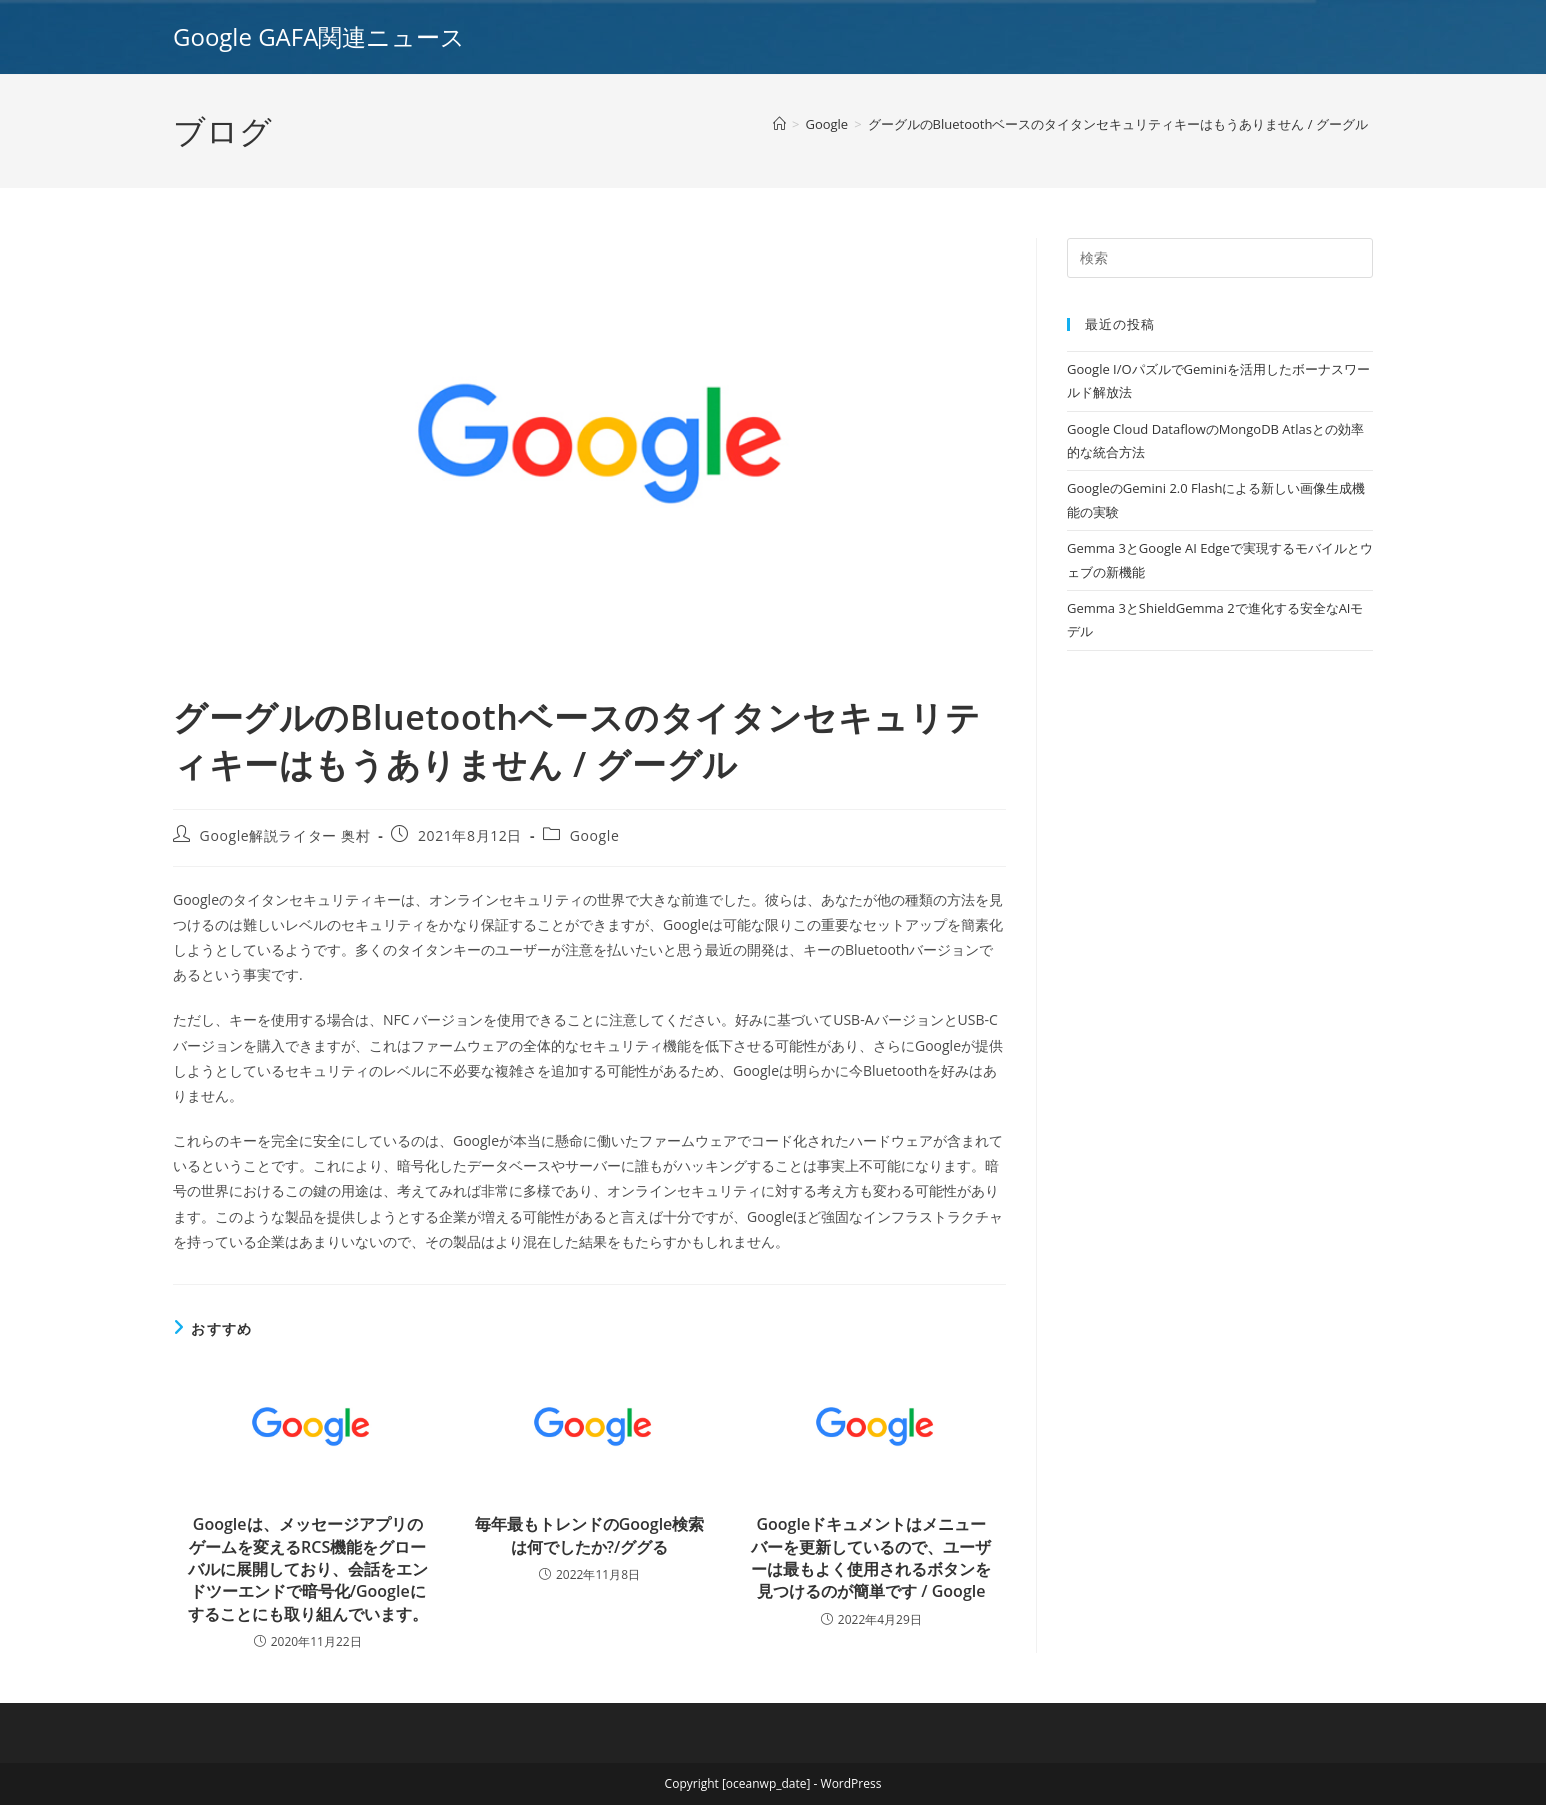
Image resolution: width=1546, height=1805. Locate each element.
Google (595, 835)
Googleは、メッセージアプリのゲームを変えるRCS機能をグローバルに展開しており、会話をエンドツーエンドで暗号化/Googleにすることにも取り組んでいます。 (308, 1569)
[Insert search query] (1220, 258)
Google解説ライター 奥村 (285, 835)
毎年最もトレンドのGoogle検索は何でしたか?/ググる (590, 1535)
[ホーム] (779, 124)
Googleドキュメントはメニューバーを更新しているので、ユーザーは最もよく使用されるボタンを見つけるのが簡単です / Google (871, 1557)
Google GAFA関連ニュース (319, 36)
